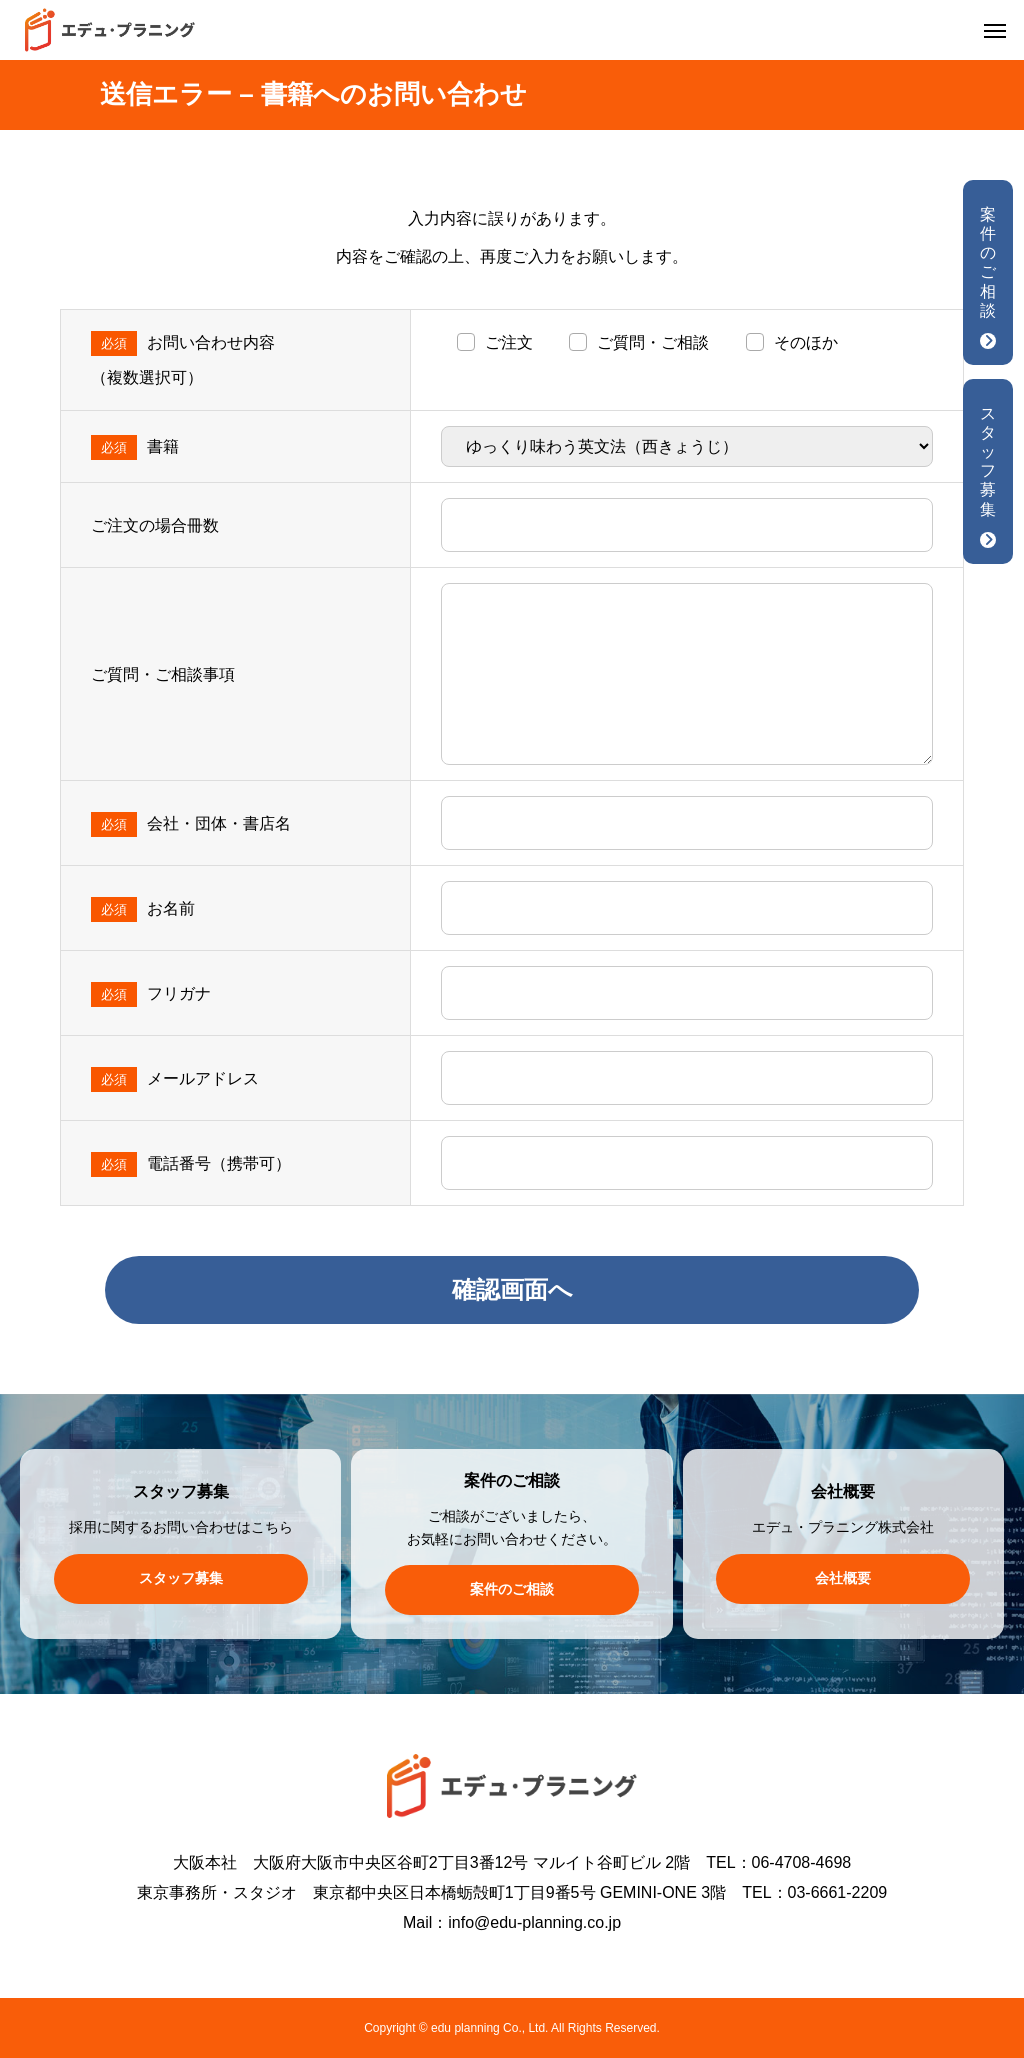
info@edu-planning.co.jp (534, 1922)
